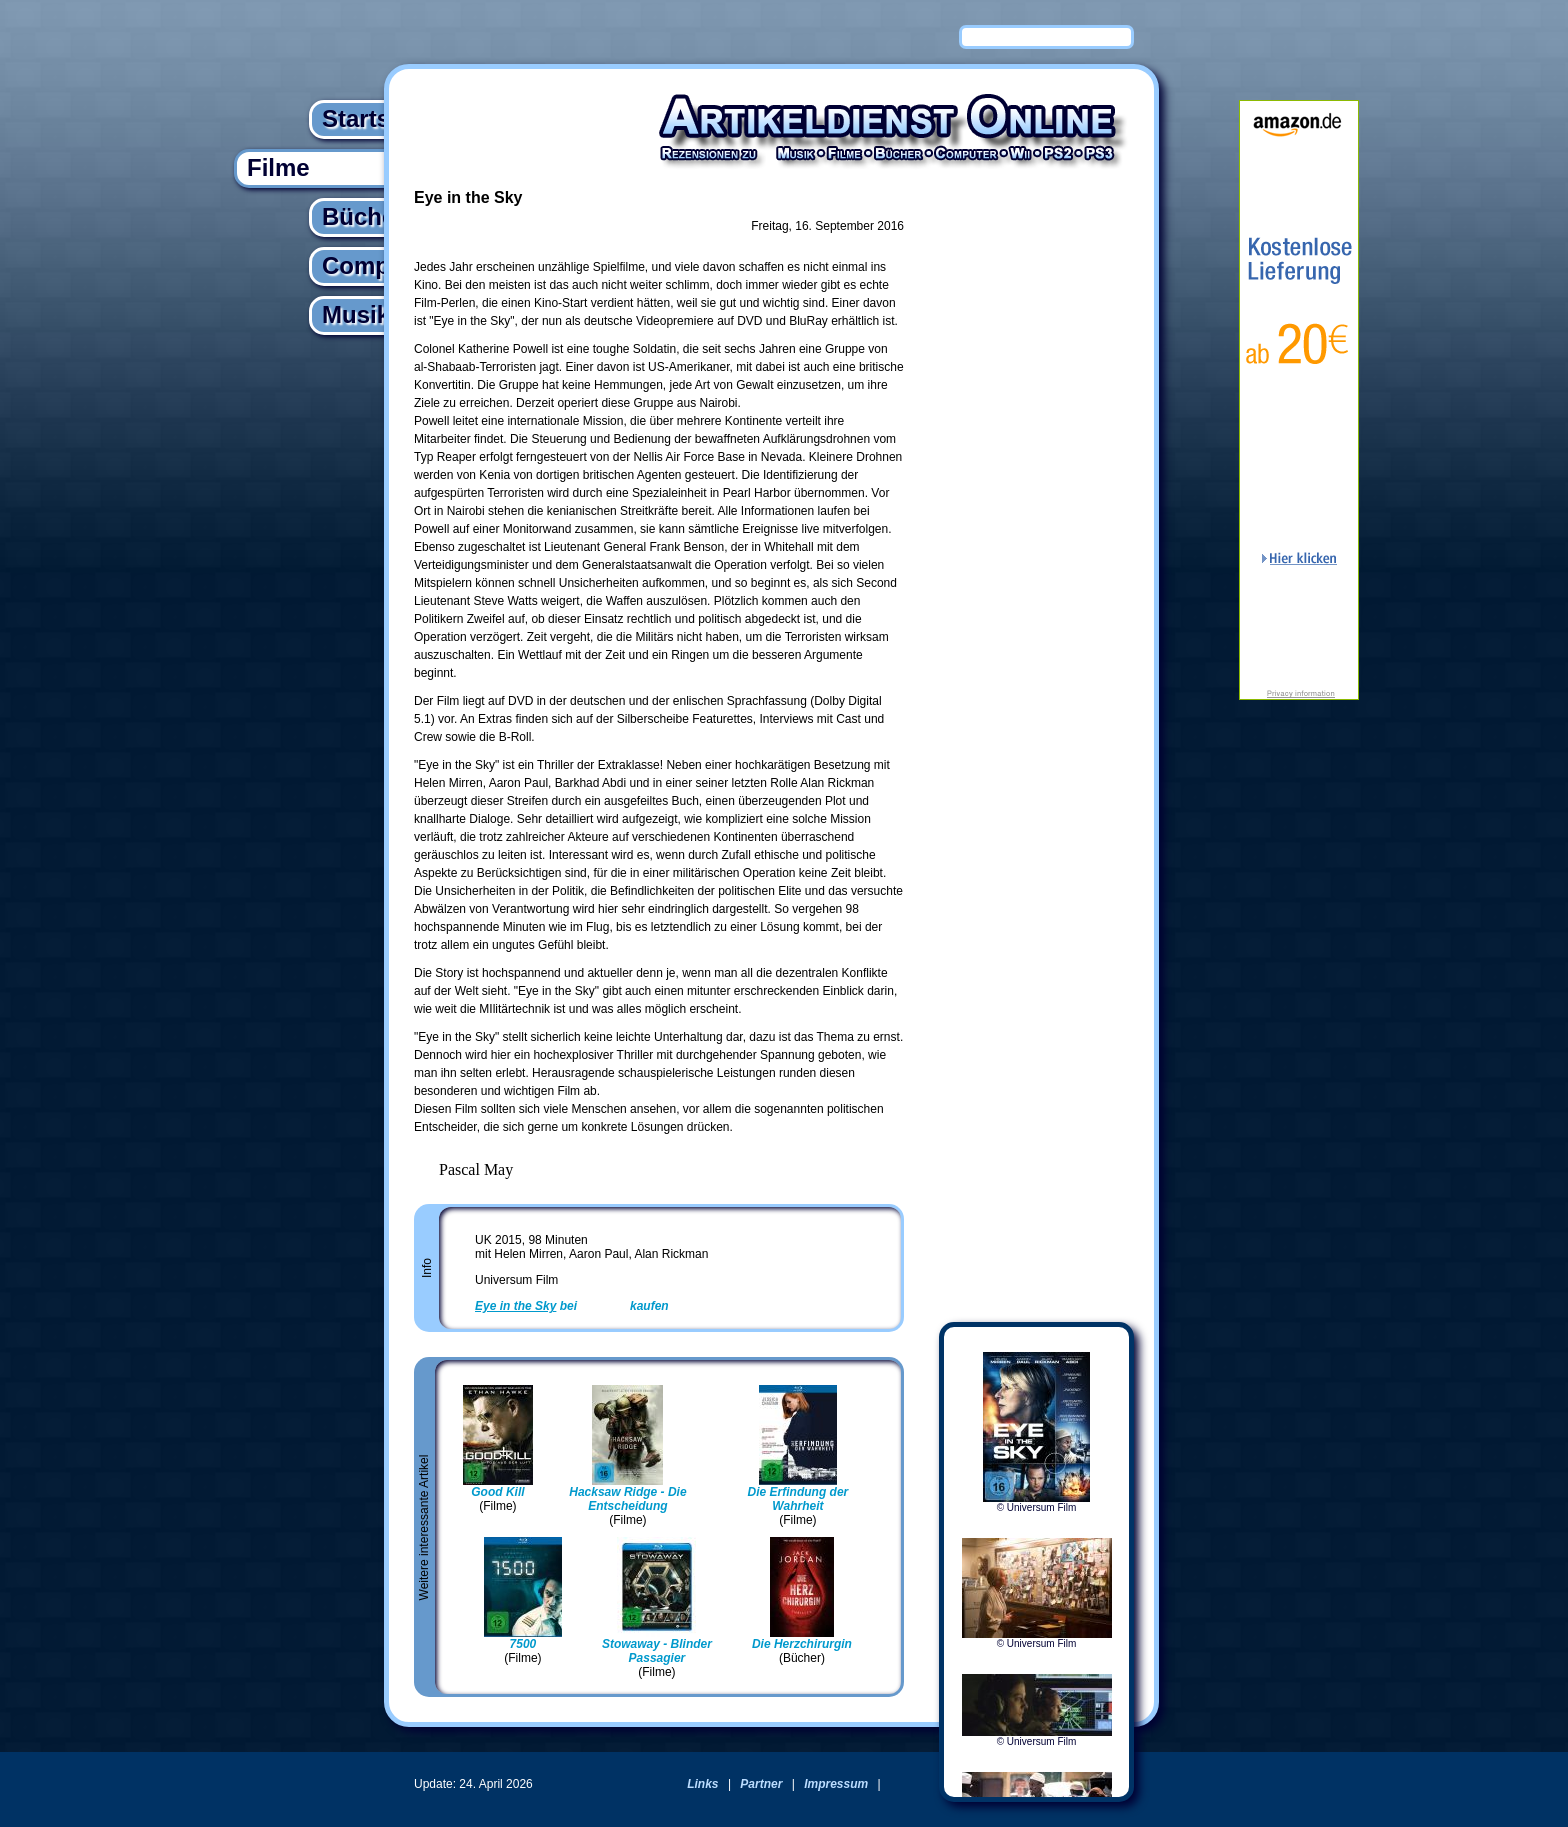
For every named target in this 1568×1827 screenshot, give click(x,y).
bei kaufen (572, 1306)
